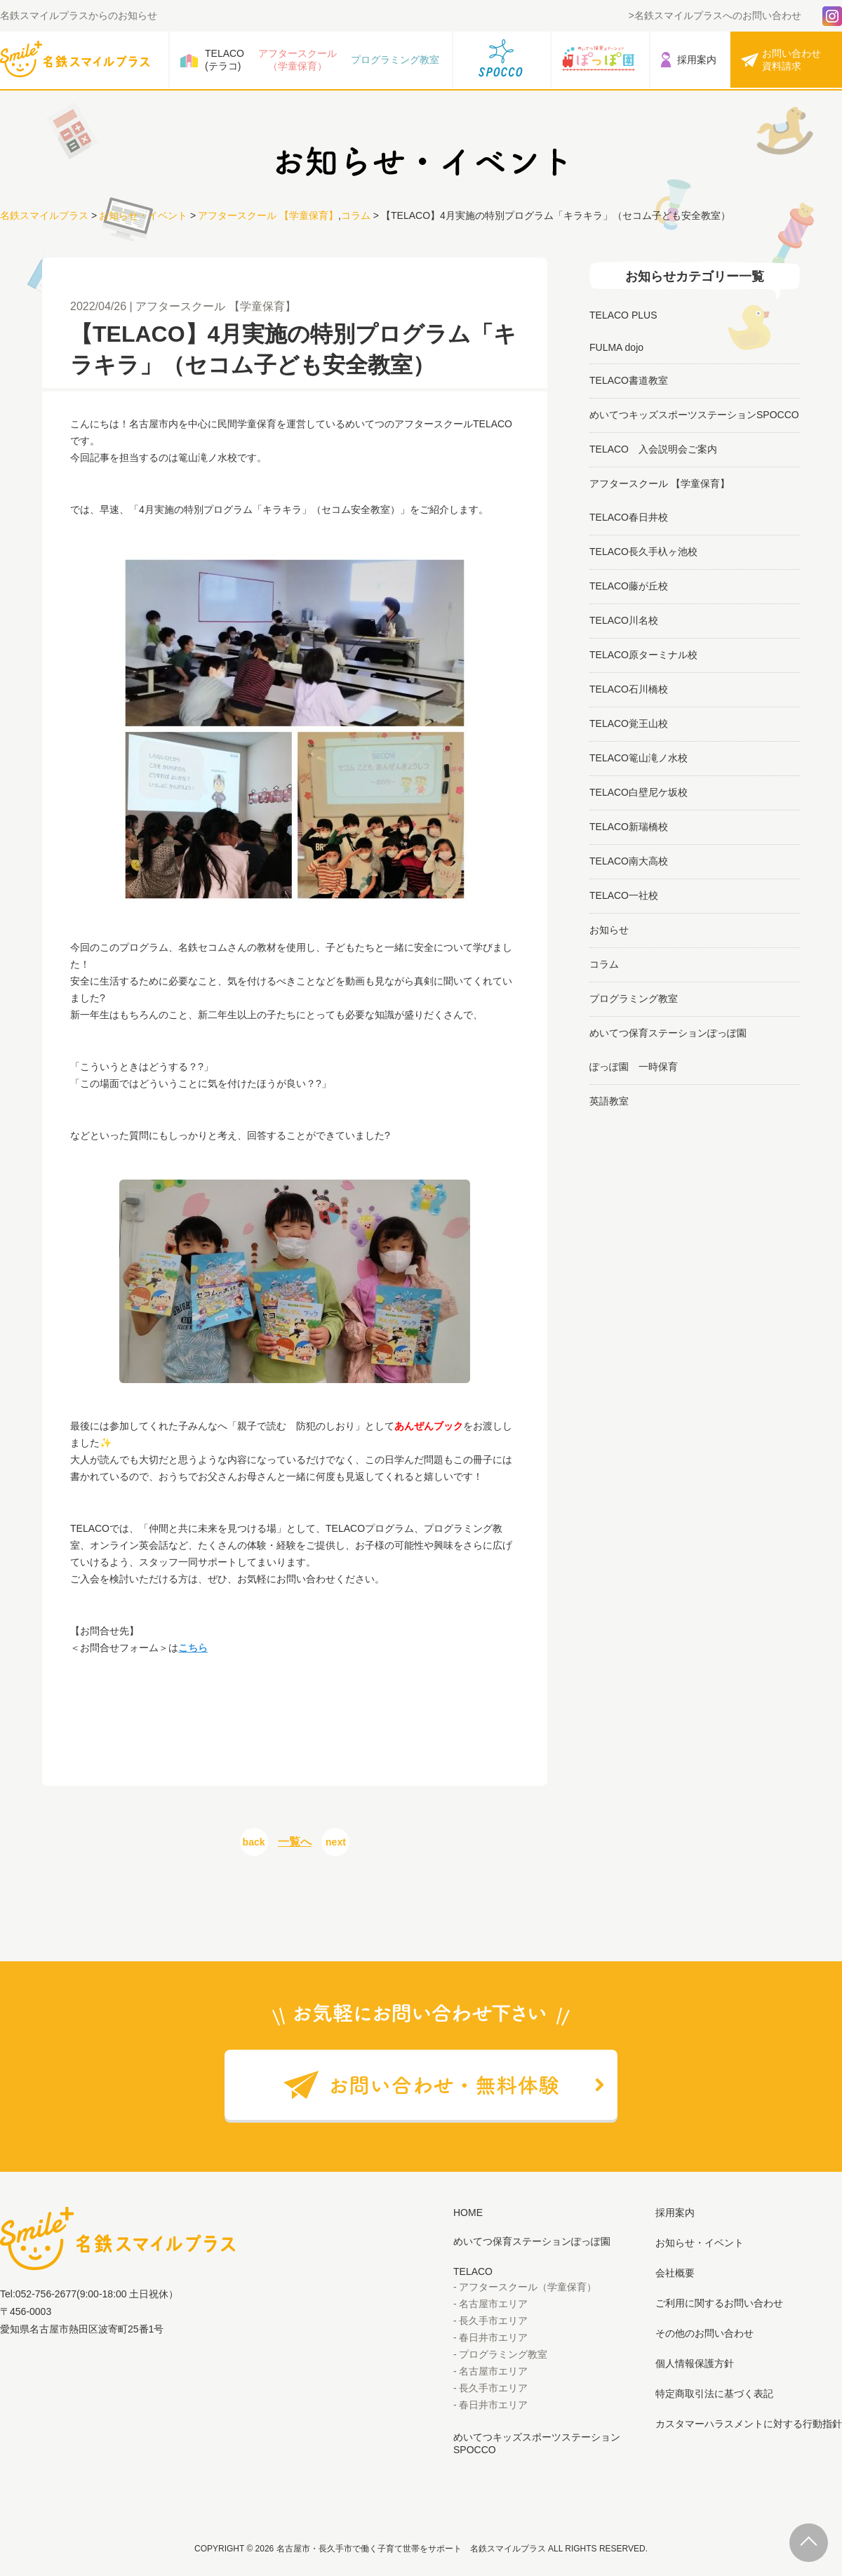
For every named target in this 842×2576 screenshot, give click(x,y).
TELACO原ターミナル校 (643, 654)
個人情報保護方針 (694, 2363)
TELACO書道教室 (628, 380)
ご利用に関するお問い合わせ (719, 2303)
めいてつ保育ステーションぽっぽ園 (668, 1033)
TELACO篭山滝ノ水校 (638, 757)
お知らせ (609, 929)
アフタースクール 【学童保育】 (268, 215)
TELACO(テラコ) (224, 60)
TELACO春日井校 (628, 517)
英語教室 (609, 1101)
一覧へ (295, 1842)
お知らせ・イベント (143, 215)
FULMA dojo (616, 347)
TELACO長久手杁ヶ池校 (643, 551)
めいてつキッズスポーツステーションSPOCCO (694, 414)
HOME (468, 2212)
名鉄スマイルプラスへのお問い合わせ (717, 15)
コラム (355, 215)
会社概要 (675, 2272)
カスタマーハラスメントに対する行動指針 (748, 2423)
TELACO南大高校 (628, 861)
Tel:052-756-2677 (38, 2294)
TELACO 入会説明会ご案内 (653, 449)
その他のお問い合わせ (704, 2333)
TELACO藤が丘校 (628, 586)
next (336, 1842)
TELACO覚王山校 (628, 723)
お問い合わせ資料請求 (791, 60)
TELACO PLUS (623, 315)
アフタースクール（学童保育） (297, 60)
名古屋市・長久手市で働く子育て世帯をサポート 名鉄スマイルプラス (411, 2549)
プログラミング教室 (395, 59)
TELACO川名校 (623, 620)
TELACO (473, 2271)
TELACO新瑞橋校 (628, 826)
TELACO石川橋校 (628, 689)
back (254, 1842)
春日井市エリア (493, 2337)
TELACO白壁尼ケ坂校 (638, 792)
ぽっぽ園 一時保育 (633, 1066)
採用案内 (696, 59)
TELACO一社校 (623, 895)
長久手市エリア (493, 2320)
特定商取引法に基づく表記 (714, 2393)
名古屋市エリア (493, 2303)
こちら (193, 1647)
